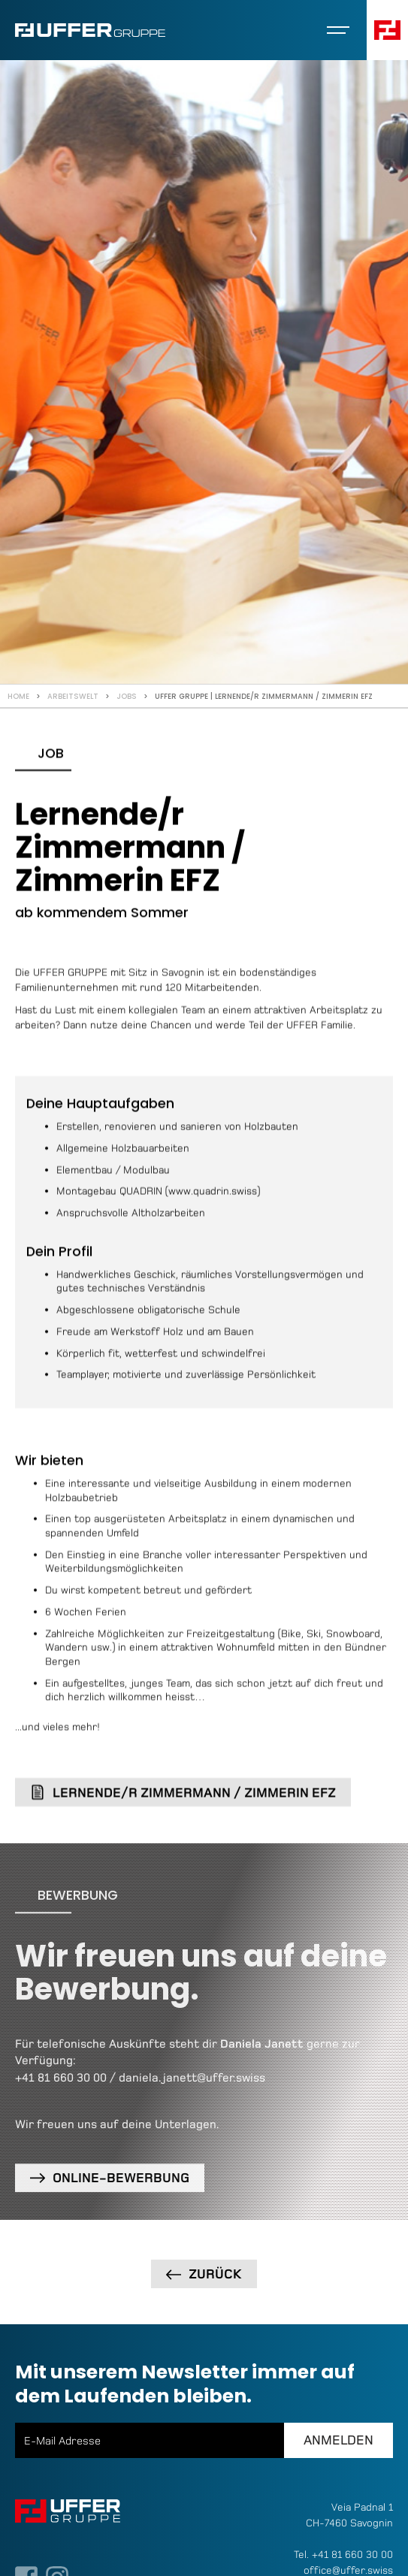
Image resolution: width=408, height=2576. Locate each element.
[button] (338, 30)
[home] (90, 30)
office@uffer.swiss (348, 2570)
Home (18, 696)
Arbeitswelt (72, 696)
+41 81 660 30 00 (61, 2084)
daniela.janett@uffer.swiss (192, 2084)
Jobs (126, 696)
